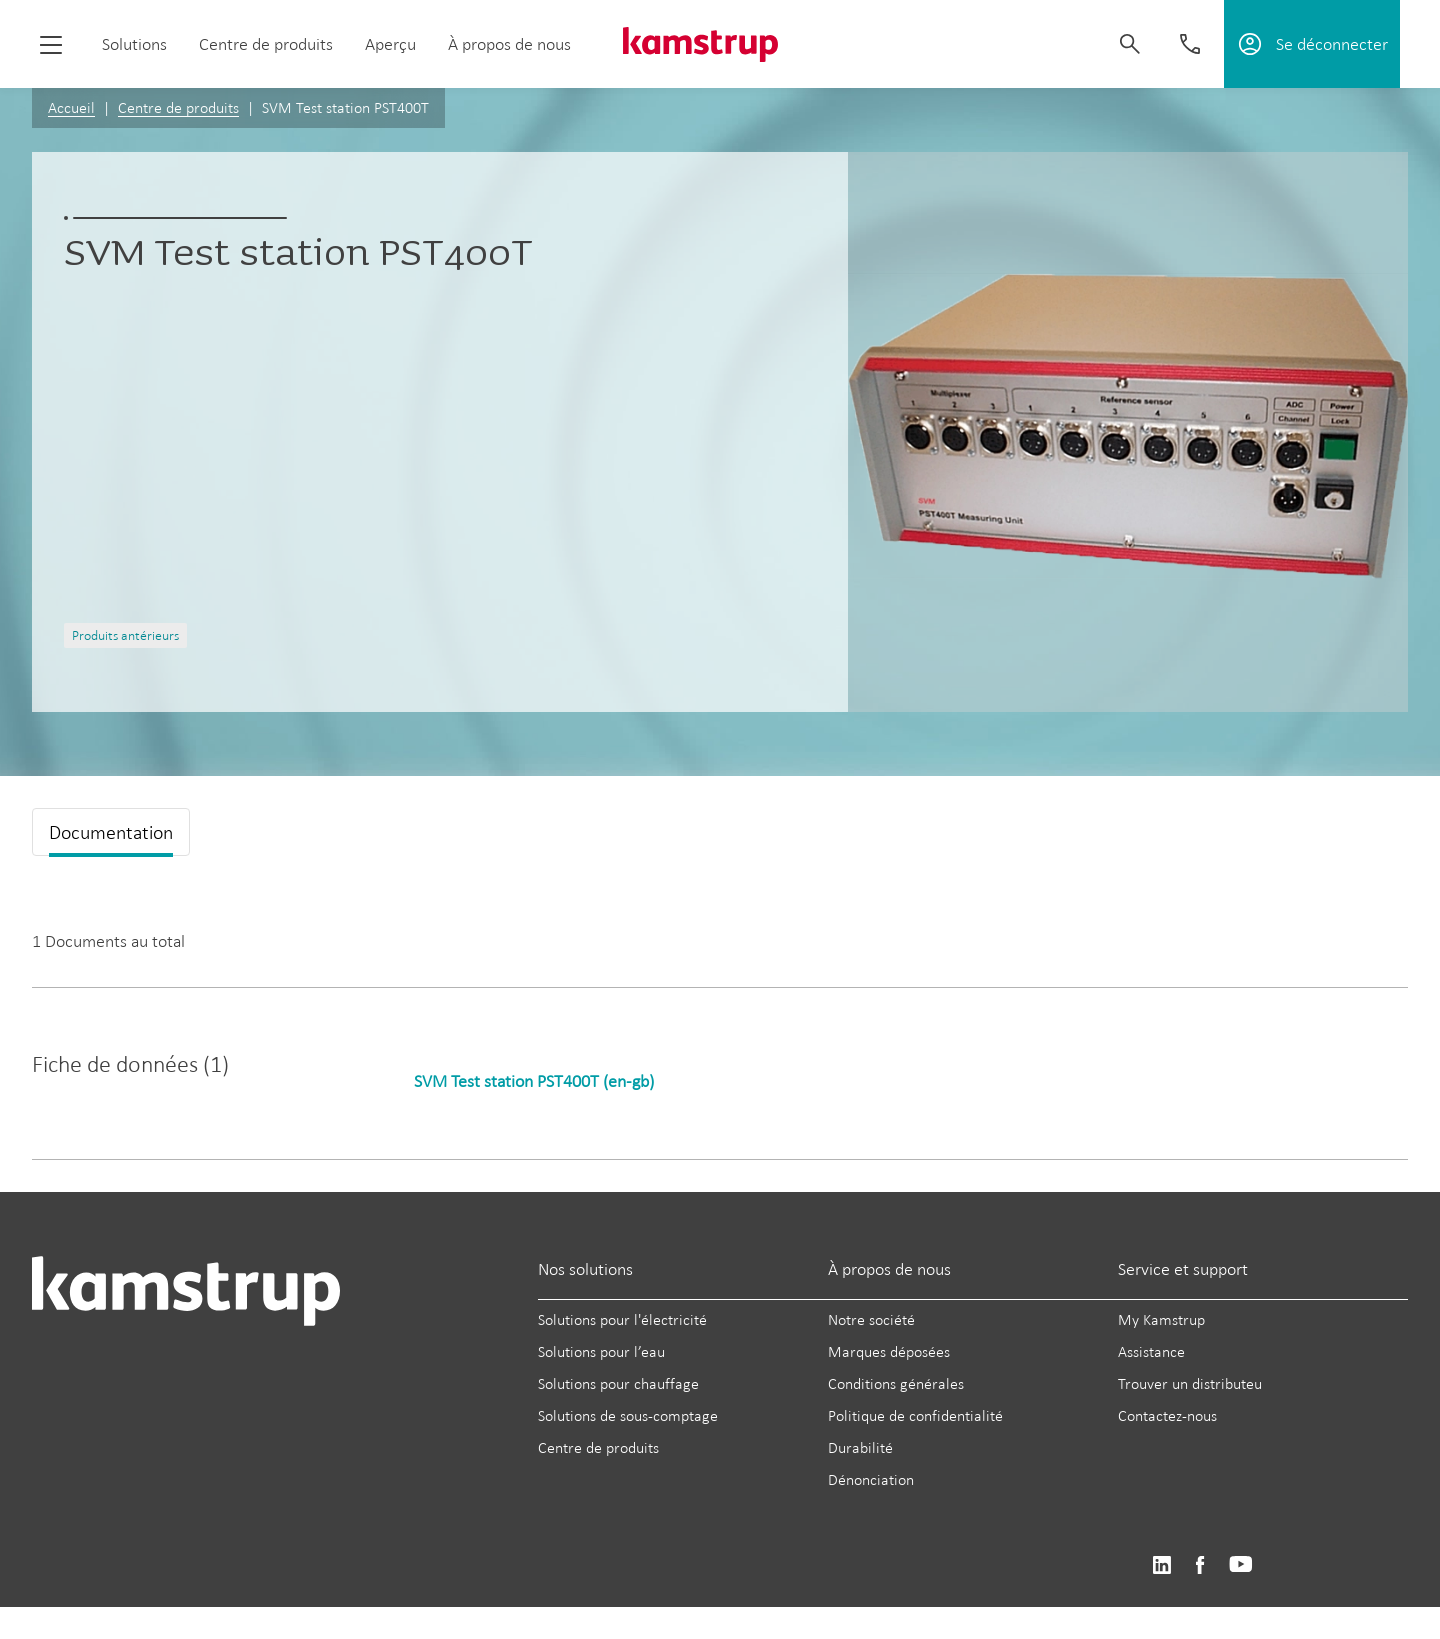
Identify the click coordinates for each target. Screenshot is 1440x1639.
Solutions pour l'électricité (622, 1319)
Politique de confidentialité (915, 1415)
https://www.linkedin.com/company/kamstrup (1161, 1565)
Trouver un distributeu (1190, 1383)
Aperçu (390, 44)
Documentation (111, 832)
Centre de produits (266, 44)
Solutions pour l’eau (601, 1351)
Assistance (1151, 1351)
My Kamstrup (1161, 1319)
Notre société (871, 1319)
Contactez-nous (1167, 1415)
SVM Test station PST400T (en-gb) (534, 1081)
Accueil (71, 107)
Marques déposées (889, 1351)
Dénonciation (871, 1479)
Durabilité (860, 1447)
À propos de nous (509, 44)
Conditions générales (896, 1383)
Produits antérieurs (125, 635)
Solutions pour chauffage (618, 1383)
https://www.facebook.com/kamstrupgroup (1200, 1565)
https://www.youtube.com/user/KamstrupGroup (1241, 1565)
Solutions (134, 44)
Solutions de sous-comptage (628, 1415)
